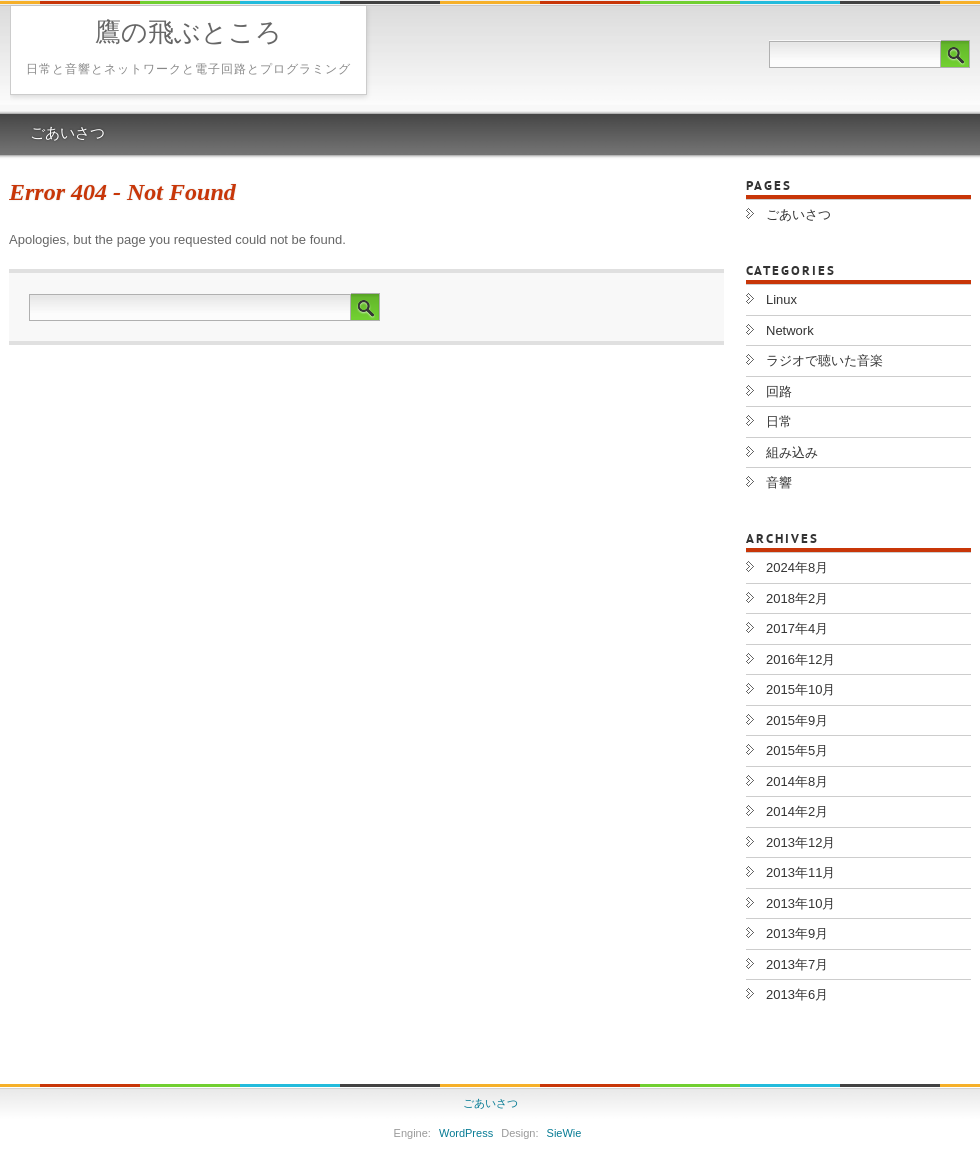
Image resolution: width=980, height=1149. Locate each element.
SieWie (564, 1133)
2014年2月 (797, 811)
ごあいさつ (67, 134)
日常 (779, 421)
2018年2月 (797, 598)
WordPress (466, 1133)
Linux (781, 299)
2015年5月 (797, 750)
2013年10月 (800, 903)
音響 (779, 482)
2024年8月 (797, 567)
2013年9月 (797, 933)
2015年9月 (797, 720)
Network (790, 330)
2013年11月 (800, 872)
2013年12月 (800, 842)
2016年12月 (800, 659)
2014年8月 (797, 781)
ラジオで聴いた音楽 (824, 360)
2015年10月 (800, 689)
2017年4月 (797, 628)
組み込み (792, 452)
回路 (779, 391)
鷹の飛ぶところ (188, 34)
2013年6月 (797, 994)
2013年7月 (797, 964)
